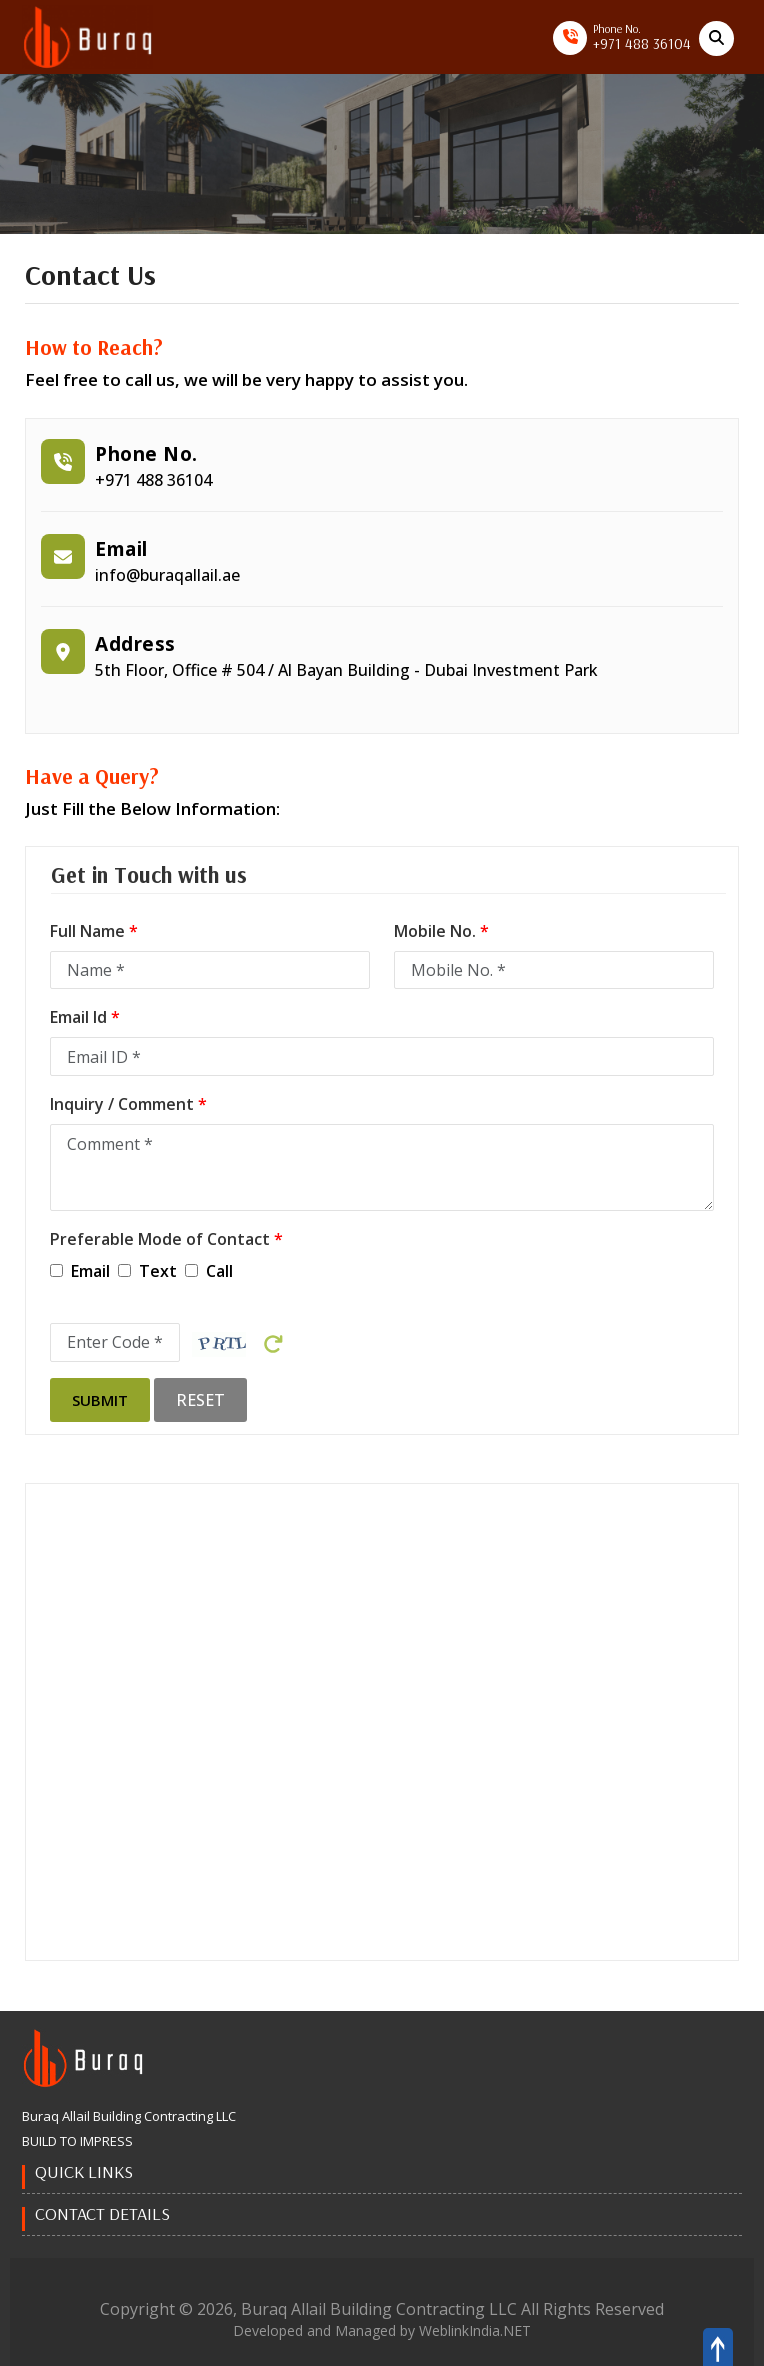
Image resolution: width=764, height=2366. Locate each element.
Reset (200, 1400)
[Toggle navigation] (219, 39)
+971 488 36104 (642, 43)
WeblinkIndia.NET (475, 2330)
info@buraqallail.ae (167, 575)
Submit (100, 1400)
